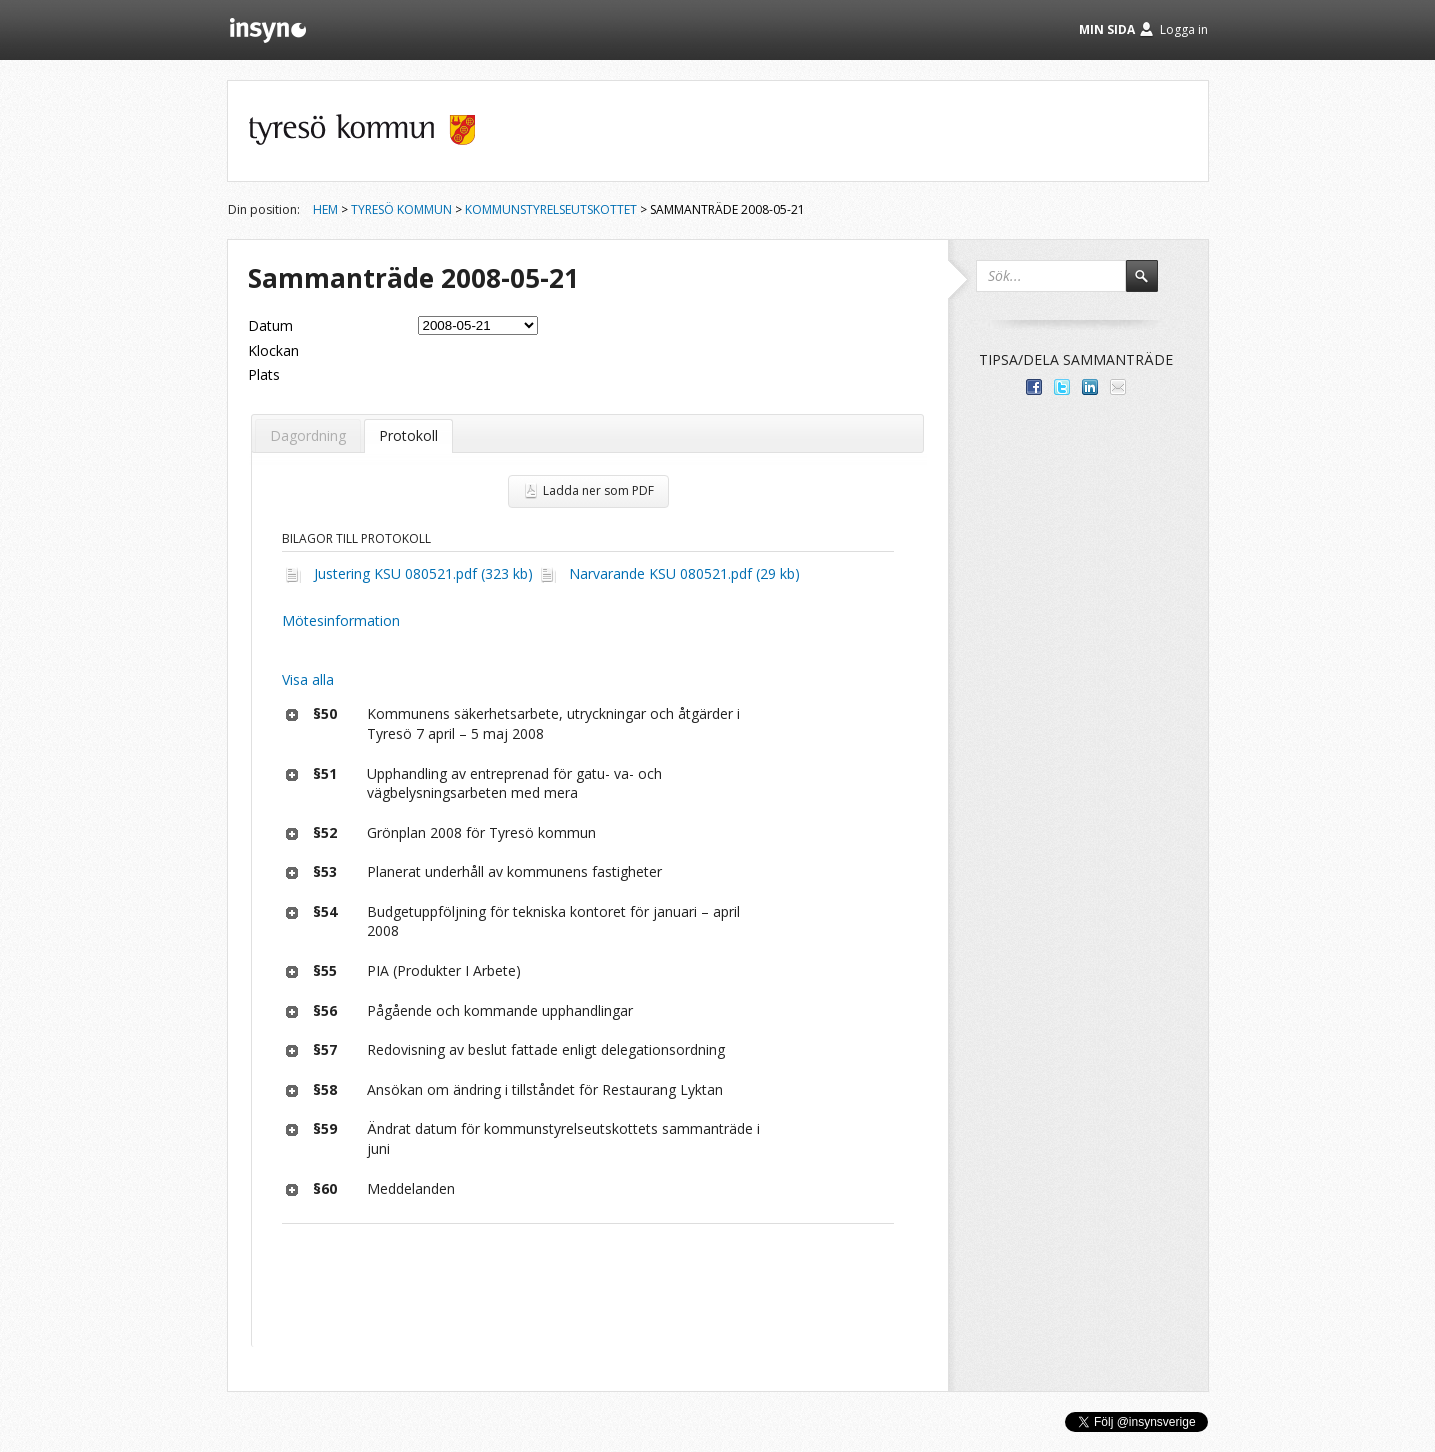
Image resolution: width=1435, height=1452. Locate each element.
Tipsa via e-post (1118, 387)
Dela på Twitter (1062, 387)
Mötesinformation (341, 620)
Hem (325, 209)
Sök (1151, 285)
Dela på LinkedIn (1090, 387)
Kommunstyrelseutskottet (551, 209)
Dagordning (308, 435)
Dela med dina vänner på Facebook (1034, 387)
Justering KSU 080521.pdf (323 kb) (423, 573)
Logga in (1184, 29)
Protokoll (408, 435)
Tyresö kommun (401, 209)
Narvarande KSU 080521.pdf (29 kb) (684, 573)
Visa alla (308, 679)
